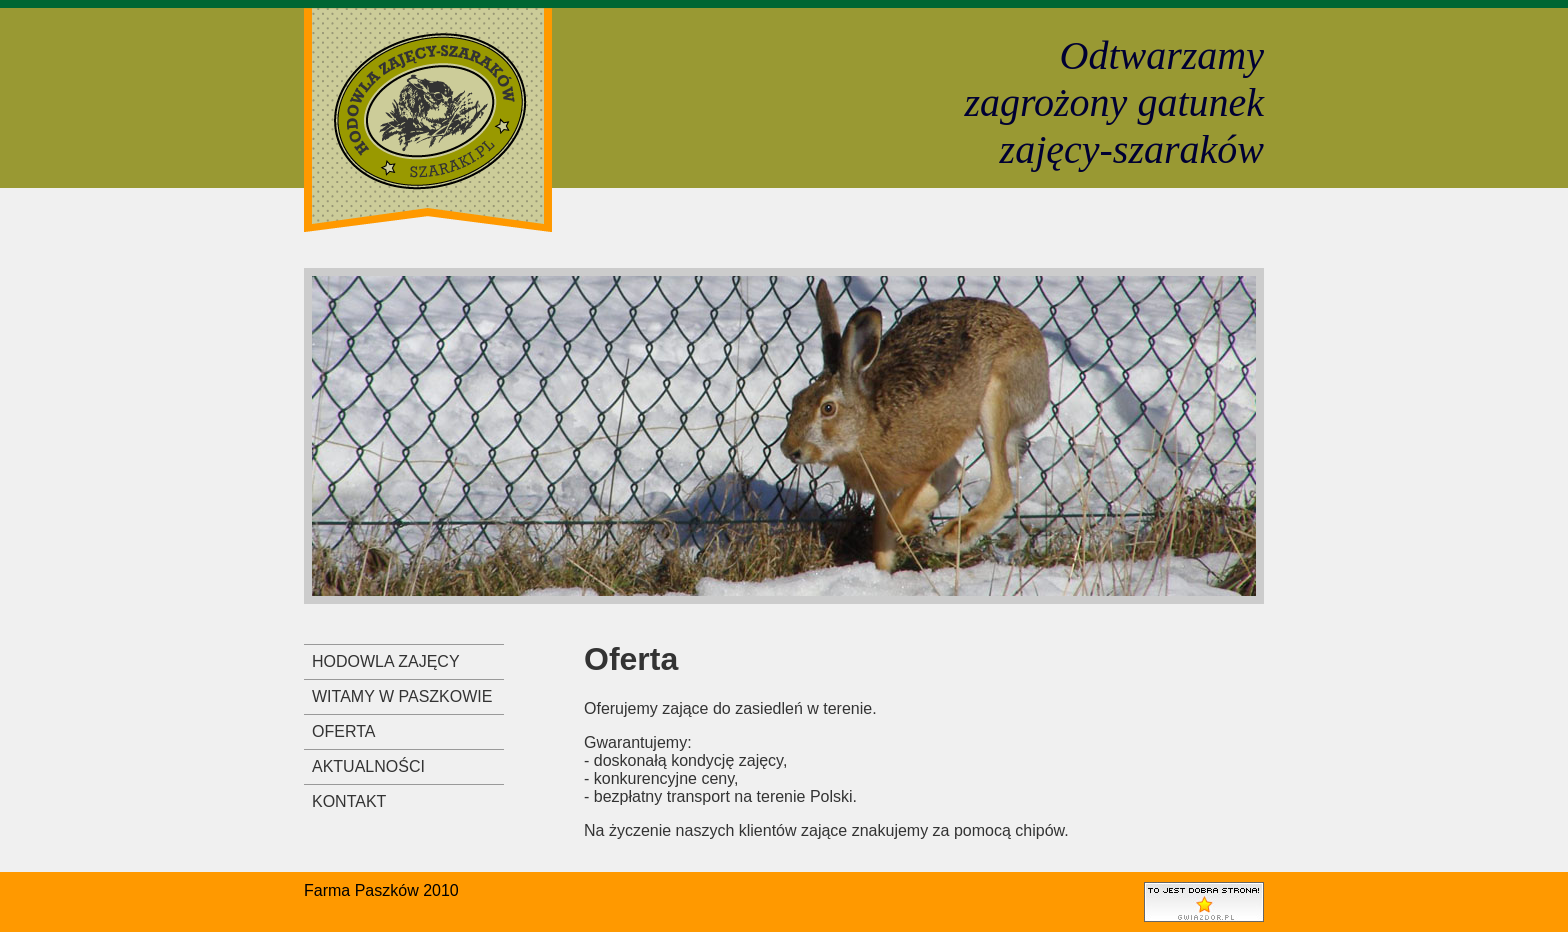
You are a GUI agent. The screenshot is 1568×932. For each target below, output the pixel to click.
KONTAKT (349, 801)
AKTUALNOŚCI (368, 766)
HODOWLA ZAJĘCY (386, 661)
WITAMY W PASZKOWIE (402, 696)
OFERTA (343, 731)
